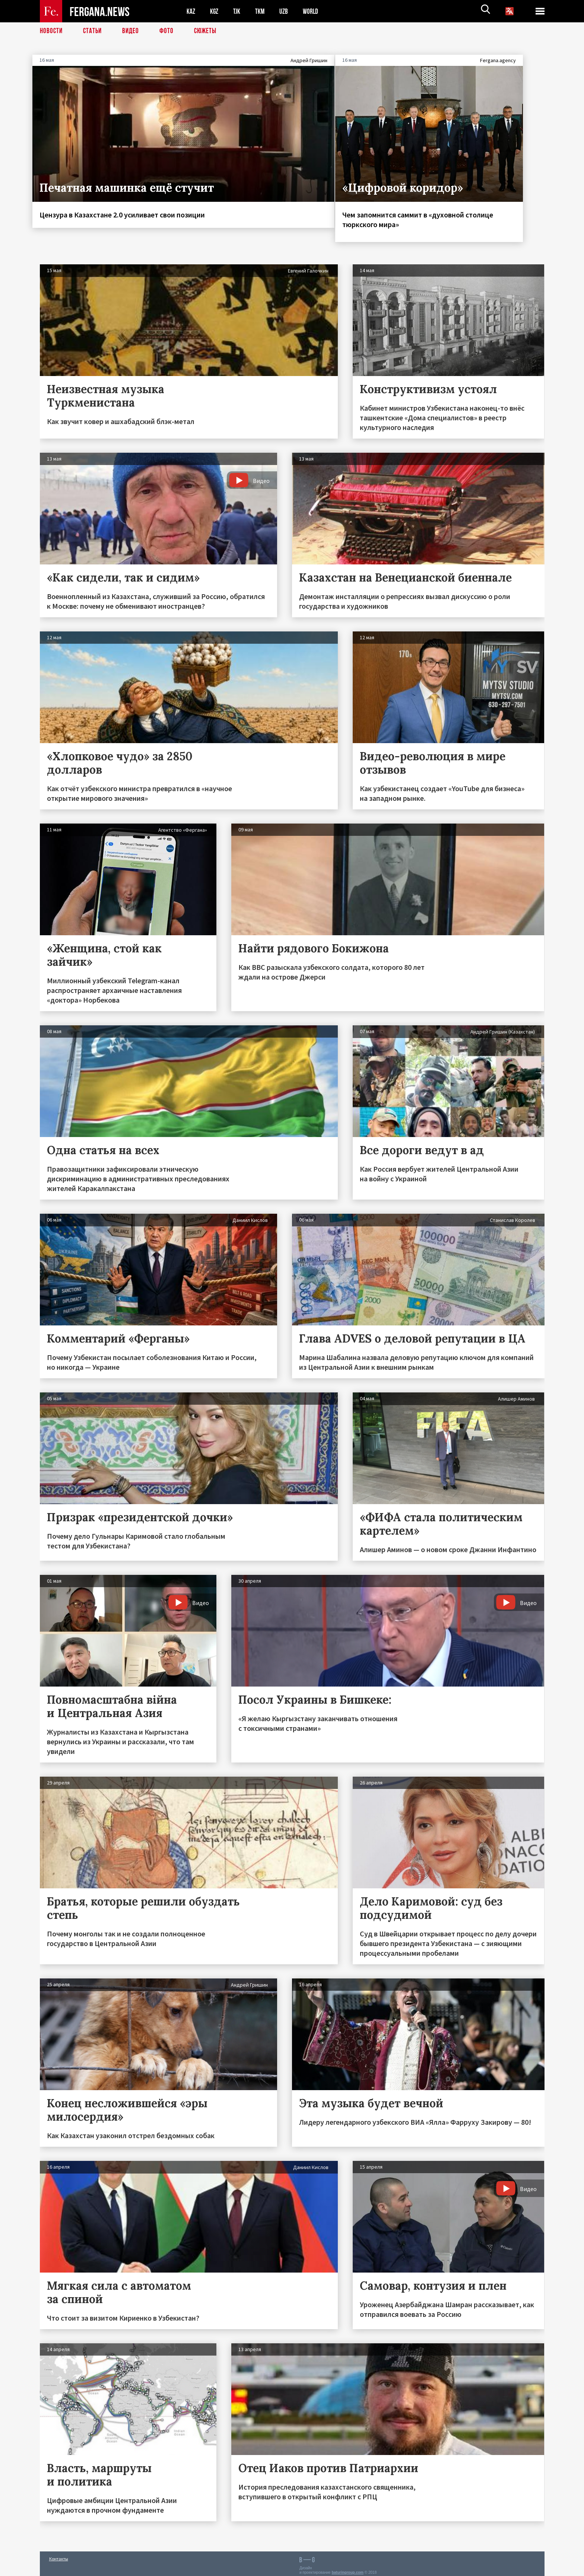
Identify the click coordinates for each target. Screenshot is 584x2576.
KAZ (191, 11)
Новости (52, 31)
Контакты (58, 2554)
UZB (289, 11)
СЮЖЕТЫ (209, 31)
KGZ (216, 11)
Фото (169, 31)
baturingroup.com (347, 2568)
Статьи (94, 31)
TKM (264, 11)
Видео (133, 31)
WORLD (317, 11)
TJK (240, 11)
